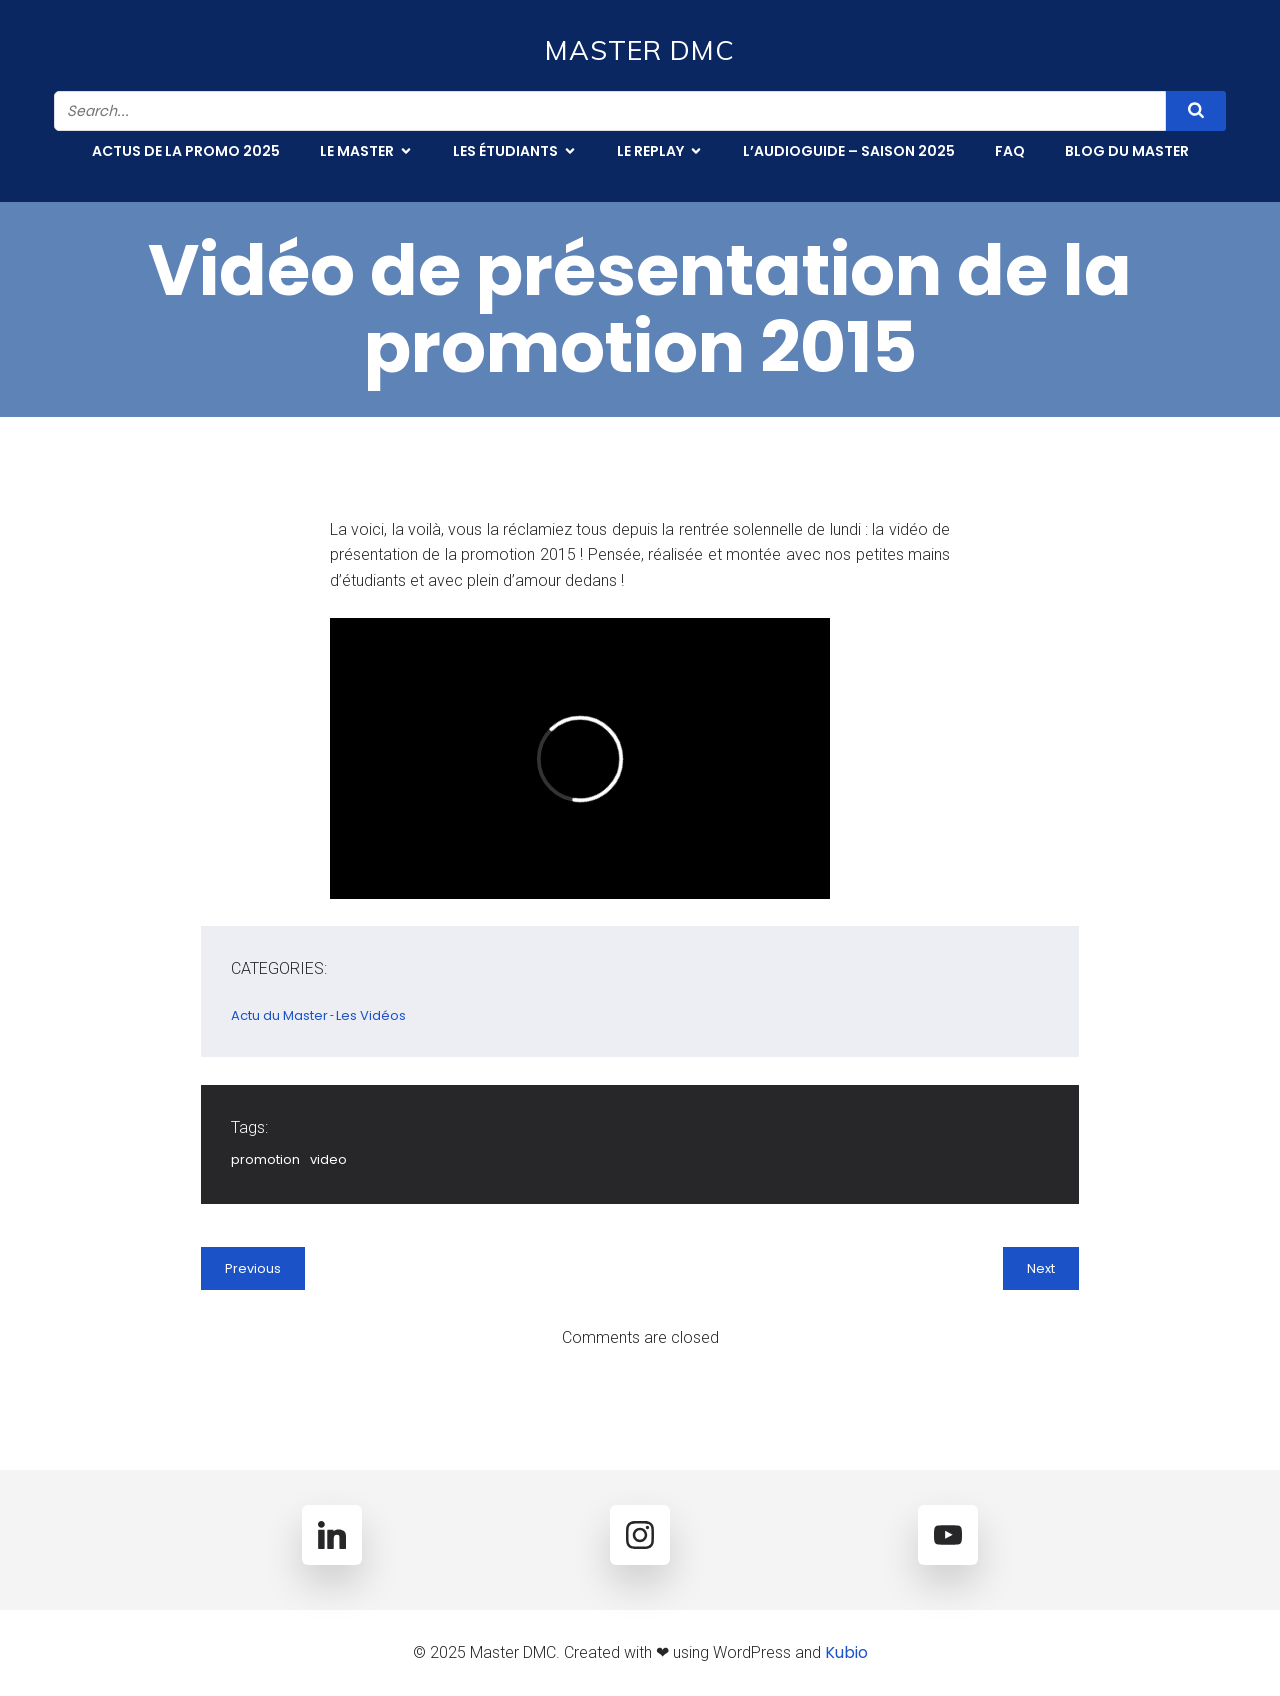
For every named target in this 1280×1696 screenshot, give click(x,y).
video (328, 1159)
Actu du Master (279, 1015)
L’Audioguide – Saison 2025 (849, 151)
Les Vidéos (371, 1015)
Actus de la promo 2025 (186, 151)
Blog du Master (1127, 151)
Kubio (846, 1652)
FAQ (1010, 151)
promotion (265, 1159)
